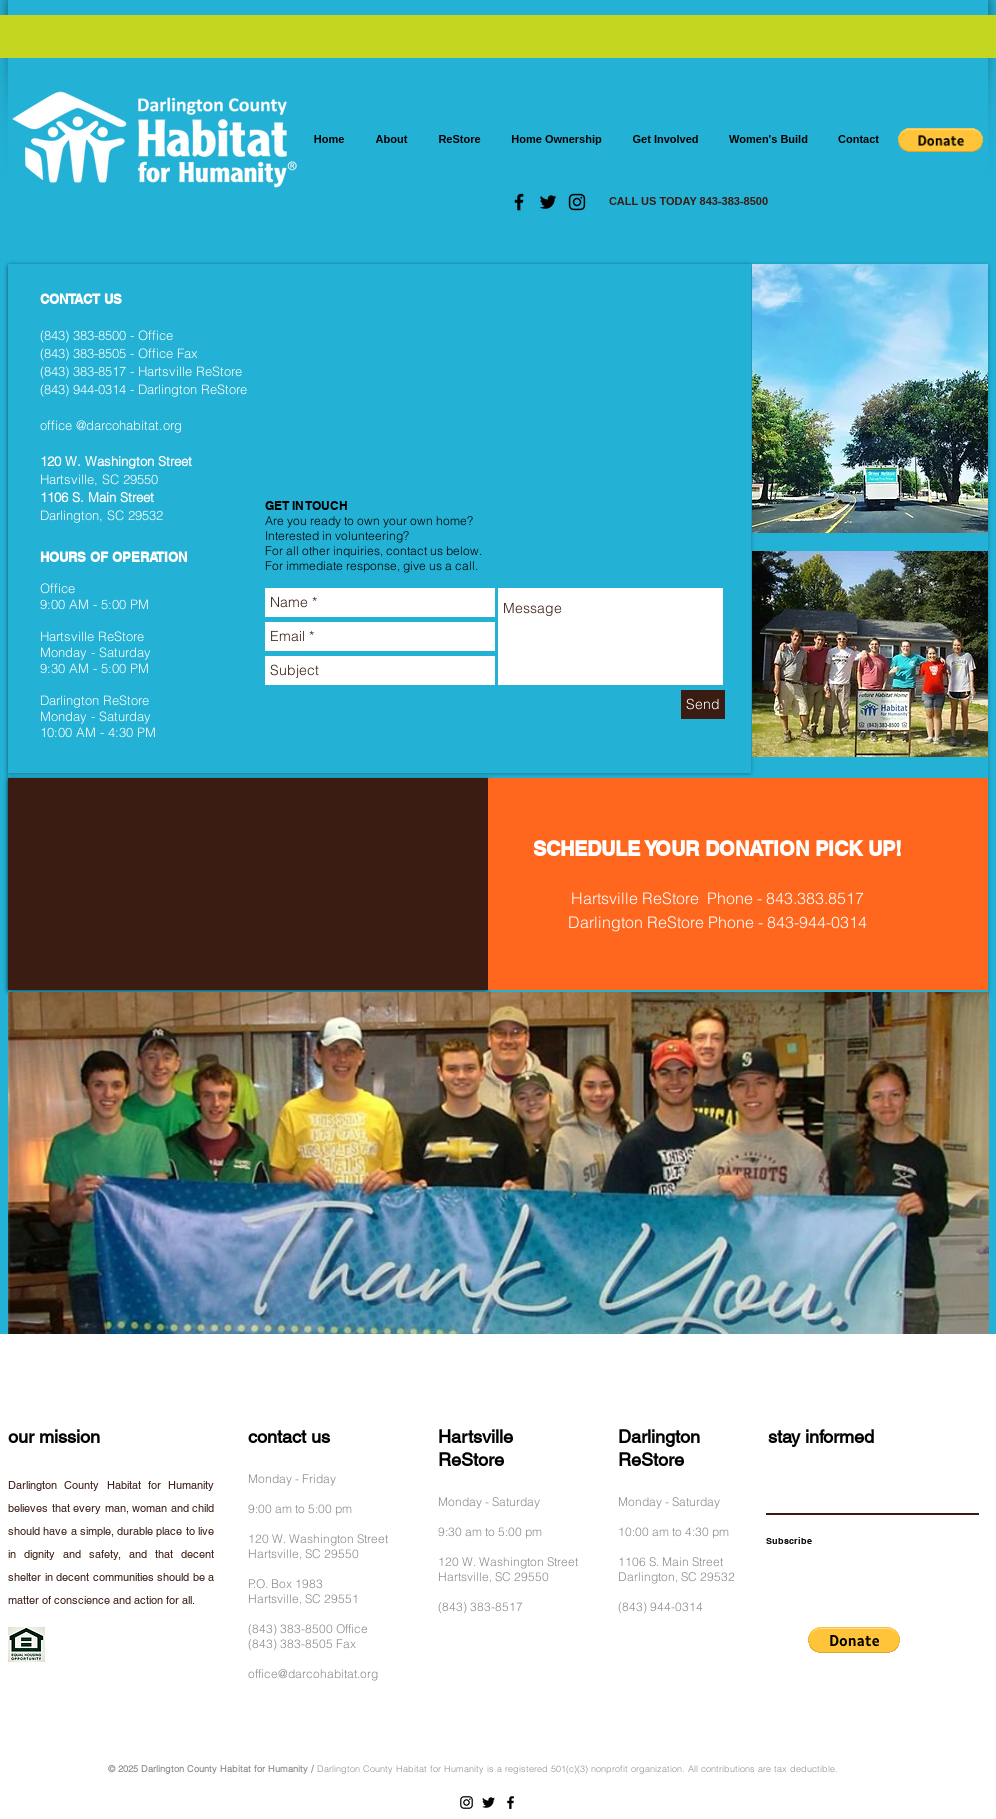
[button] (940, 140)
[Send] (703, 704)
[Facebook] (519, 202)
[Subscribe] (789, 1541)
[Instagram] (577, 202)
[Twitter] (548, 202)
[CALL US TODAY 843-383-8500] (688, 202)
